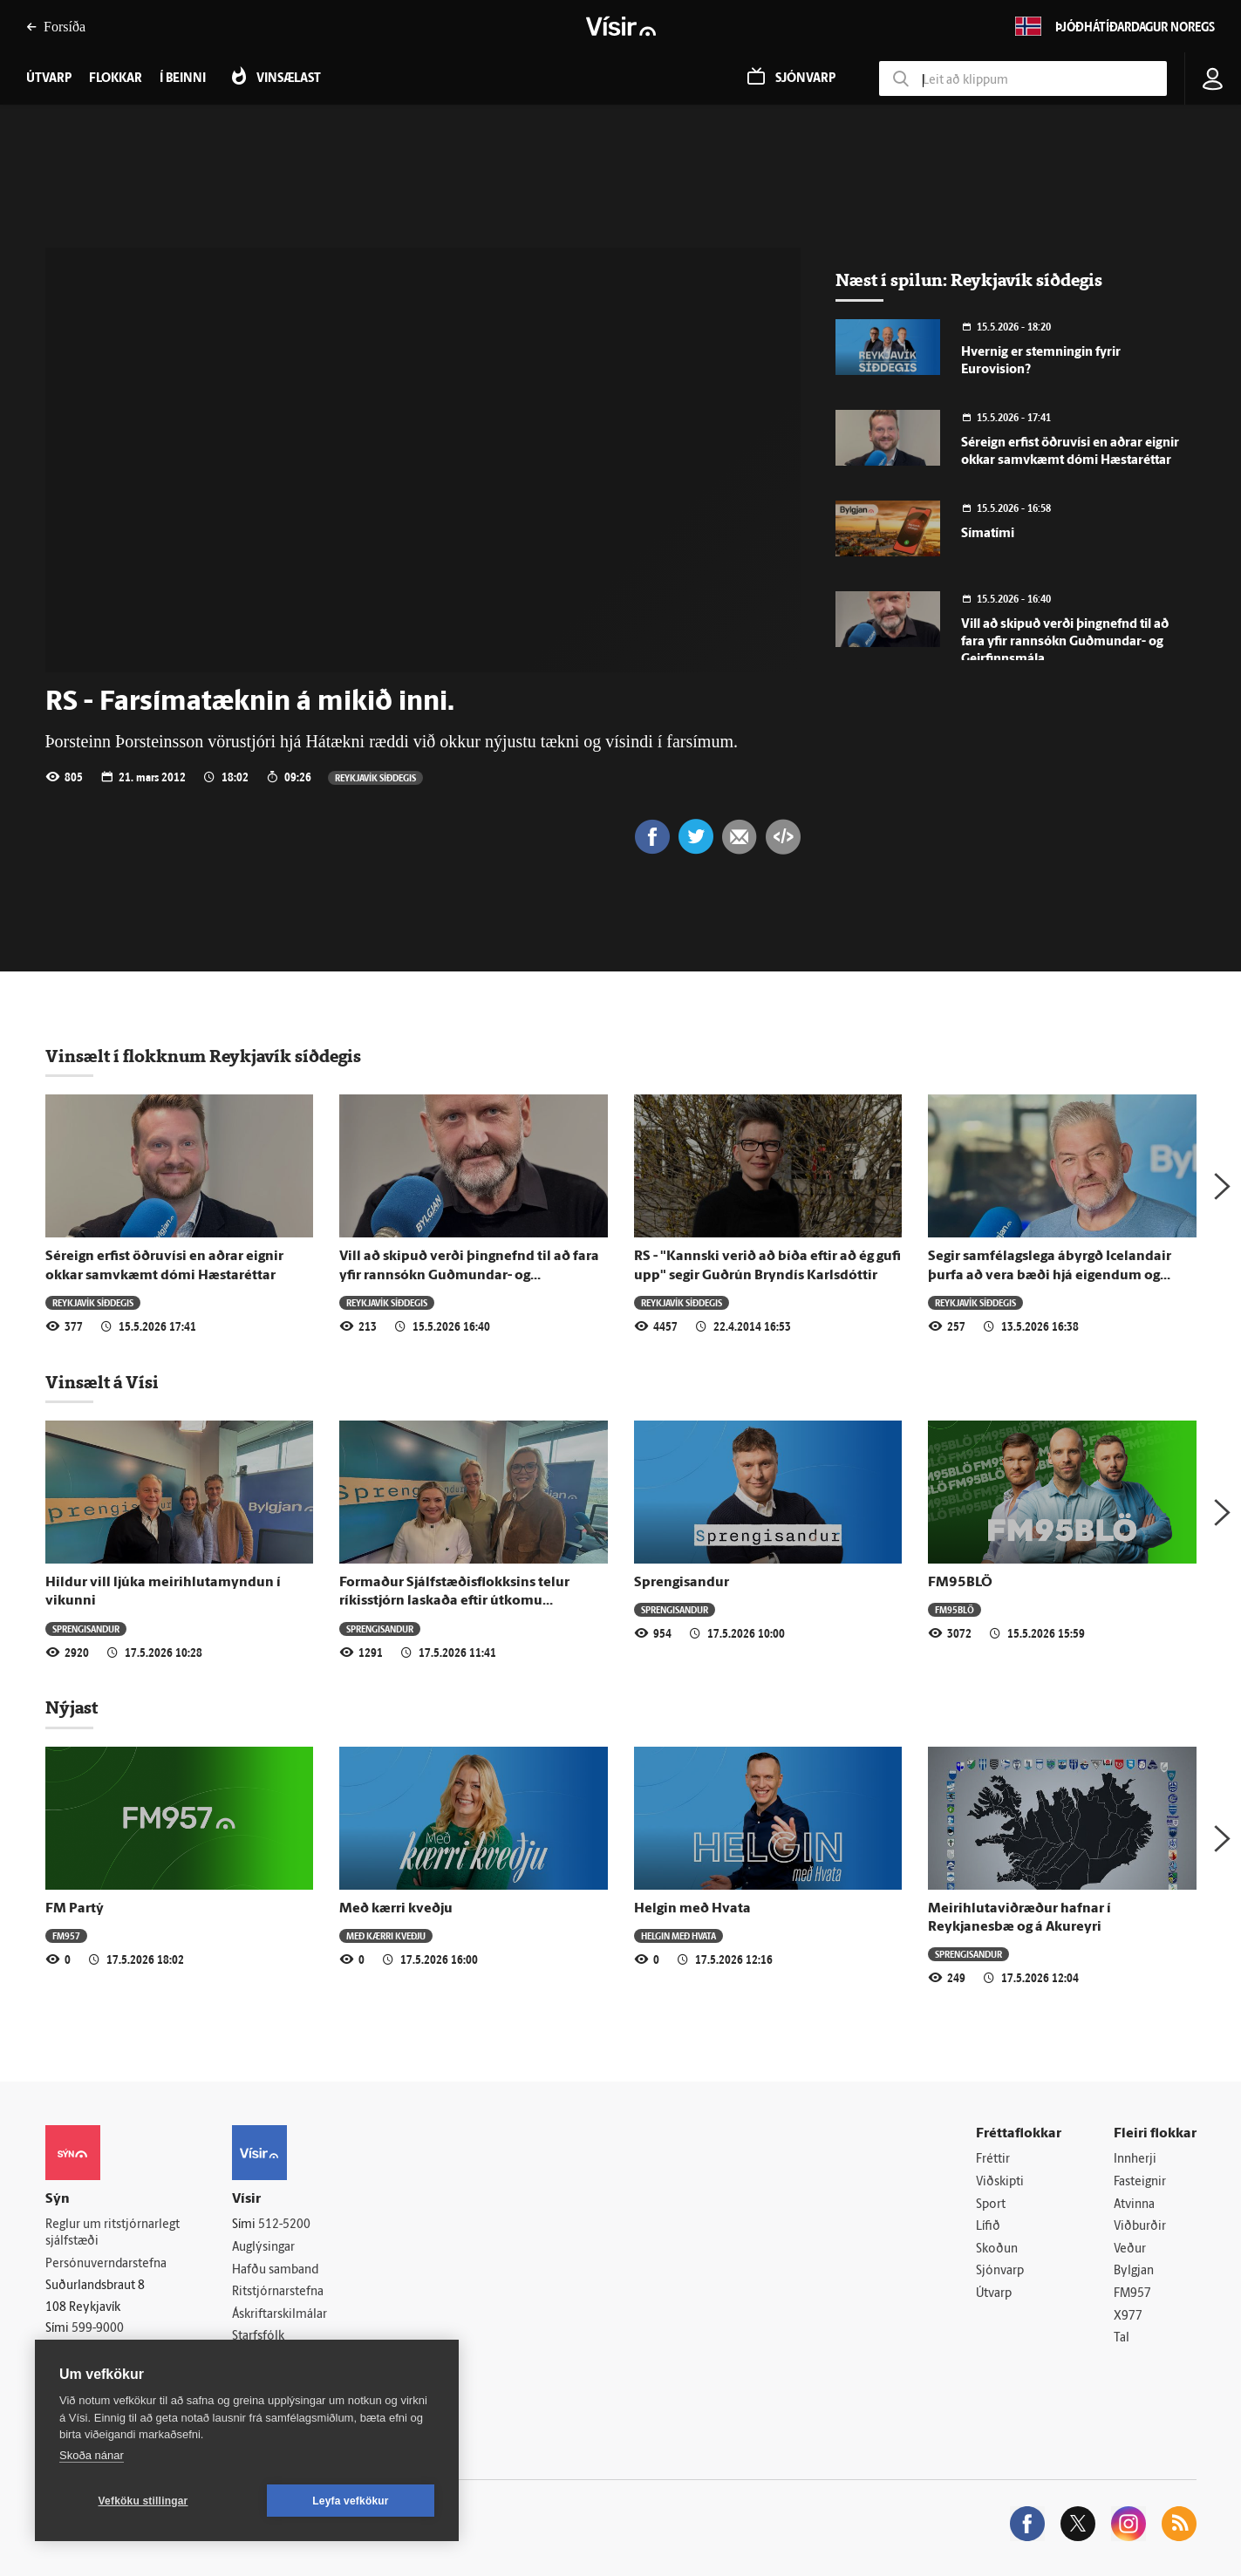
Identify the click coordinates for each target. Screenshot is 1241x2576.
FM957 (66, 1935)
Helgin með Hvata (692, 1909)
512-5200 (284, 2225)
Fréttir (993, 2159)
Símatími (987, 534)
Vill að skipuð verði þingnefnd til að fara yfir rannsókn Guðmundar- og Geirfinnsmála (1065, 642)
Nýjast (71, 1707)
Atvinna (1134, 2204)
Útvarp (994, 2293)
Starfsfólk (258, 2336)
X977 (1128, 2316)
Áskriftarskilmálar (279, 2314)
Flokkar (115, 78)
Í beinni (183, 78)
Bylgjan (1134, 2271)
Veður (1130, 2249)
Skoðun (997, 2249)
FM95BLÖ (960, 1583)
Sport (991, 2204)
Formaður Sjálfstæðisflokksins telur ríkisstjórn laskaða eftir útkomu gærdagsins (454, 1601)
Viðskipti (1000, 2182)
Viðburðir (1140, 2226)
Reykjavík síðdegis (375, 777)
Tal (1121, 2338)
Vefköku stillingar (143, 2501)
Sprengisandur (85, 1628)
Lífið (988, 2226)
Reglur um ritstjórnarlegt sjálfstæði (112, 2233)
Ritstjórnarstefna (278, 2292)
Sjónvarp (1000, 2271)
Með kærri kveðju (396, 1909)
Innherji (1135, 2159)
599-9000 (98, 2328)
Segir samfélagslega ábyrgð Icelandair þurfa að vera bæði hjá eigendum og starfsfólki (1049, 1275)
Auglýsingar (263, 2247)
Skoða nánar (91, 2455)
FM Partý (74, 1909)
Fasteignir (1140, 2182)
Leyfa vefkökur (350, 2501)
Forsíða (55, 26)
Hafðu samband (275, 2270)
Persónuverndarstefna (106, 2264)
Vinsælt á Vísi (102, 1382)
